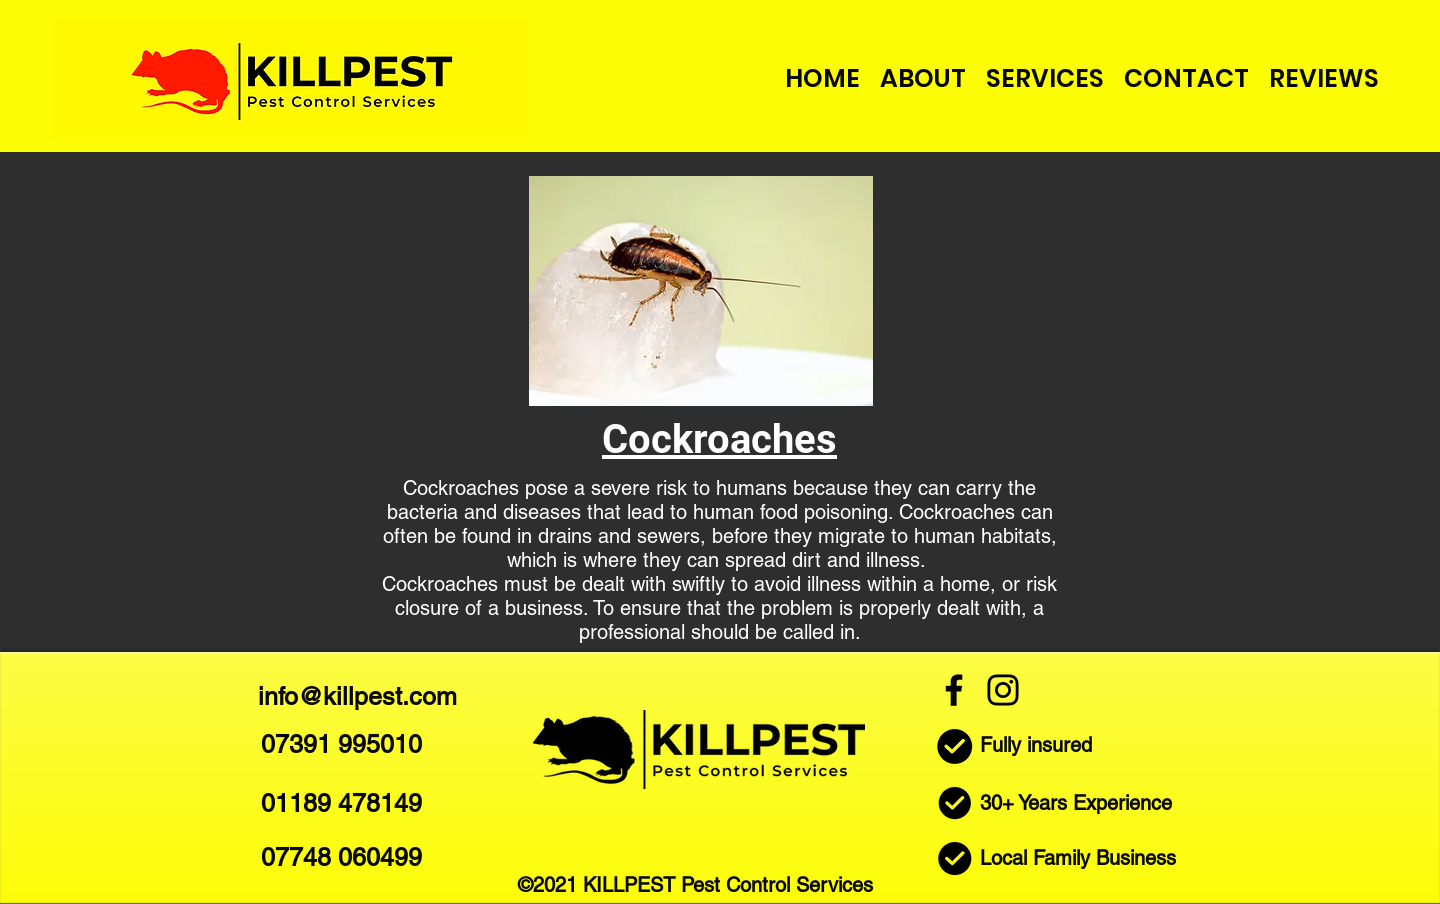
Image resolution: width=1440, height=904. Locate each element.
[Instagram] (1003, 690)
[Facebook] (954, 690)
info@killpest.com (357, 696)
